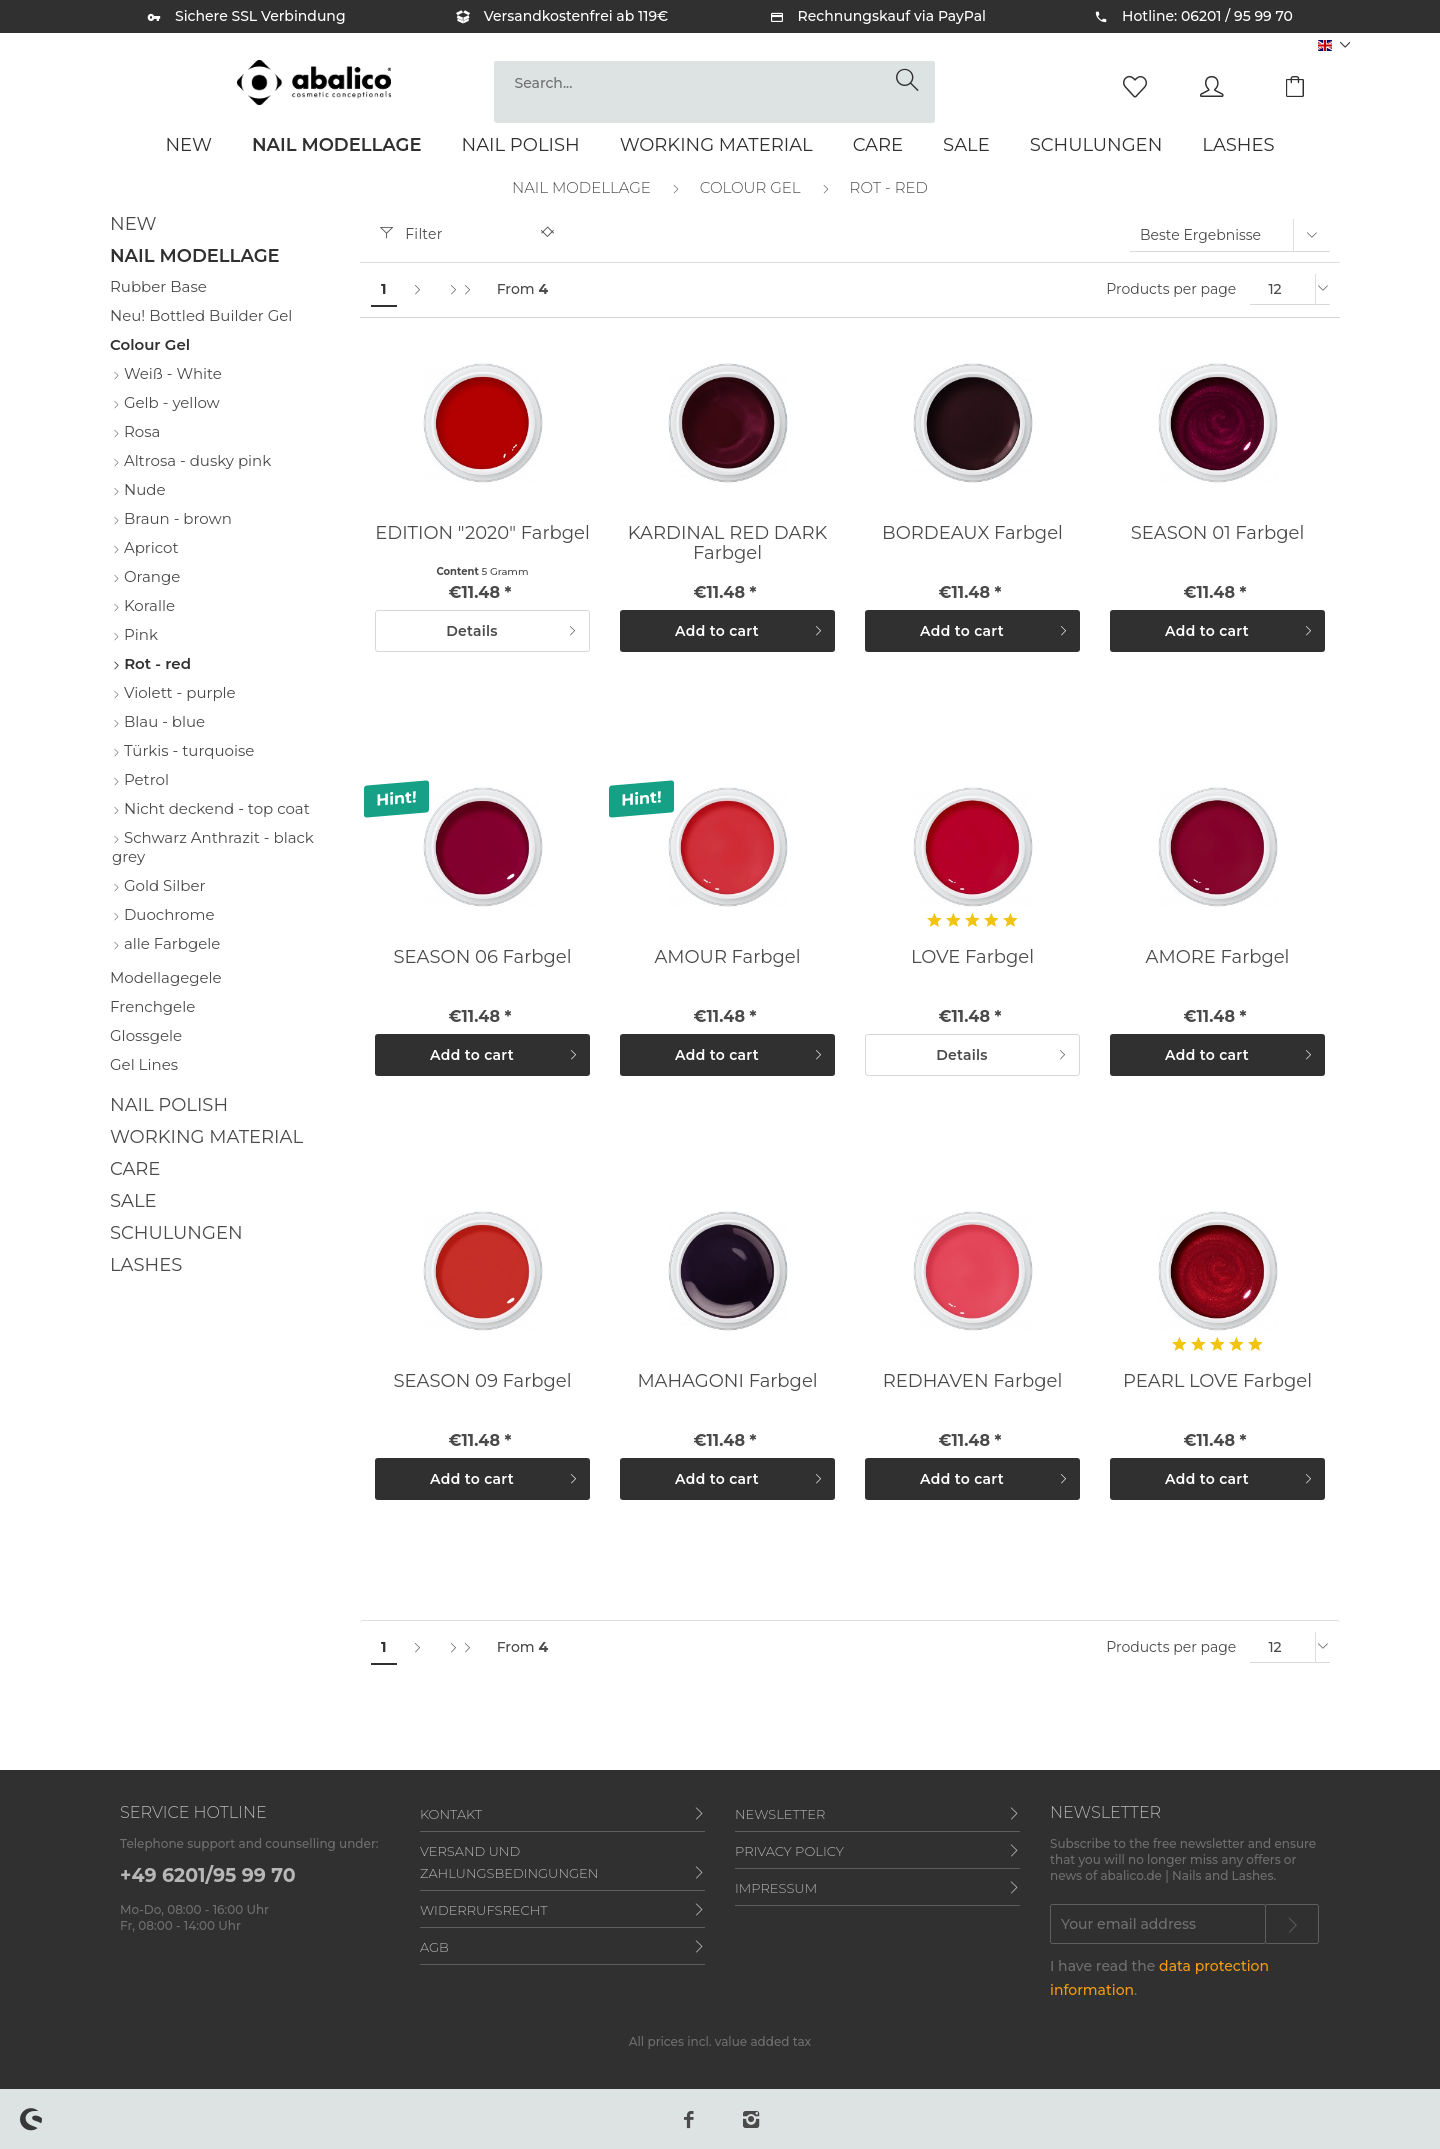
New (133, 224)
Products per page (1171, 289)
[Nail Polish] (521, 145)
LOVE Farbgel (972, 957)
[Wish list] (1140, 85)
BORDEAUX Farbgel (972, 533)
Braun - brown (176, 518)
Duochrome (167, 914)
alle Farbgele (170, 943)
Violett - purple (178, 692)
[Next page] (417, 289)
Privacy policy (789, 1851)
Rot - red (155, 663)
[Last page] (460, 289)
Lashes (146, 1265)
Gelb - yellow (170, 402)
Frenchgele (152, 1006)
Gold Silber (163, 885)
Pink (139, 634)
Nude (142, 489)
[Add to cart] (727, 631)
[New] (188, 145)
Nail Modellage (195, 256)
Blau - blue (162, 721)
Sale (133, 1201)
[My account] (1231, 85)
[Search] (910, 81)
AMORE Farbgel (1218, 957)
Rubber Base (158, 286)
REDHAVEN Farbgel (972, 1381)
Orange (150, 576)
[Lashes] (1238, 145)
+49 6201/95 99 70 (208, 1875)
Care (135, 1169)
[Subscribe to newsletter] (1292, 1924)
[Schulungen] (1096, 145)
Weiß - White (171, 373)
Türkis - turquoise (187, 750)
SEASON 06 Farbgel (482, 957)
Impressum (776, 1888)
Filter (411, 234)
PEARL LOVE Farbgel (1217, 1381)
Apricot (149, 547)
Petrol (144, 779)
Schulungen (176, 1233)
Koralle (147, 605)
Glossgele (146, 1035)
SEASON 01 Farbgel (1218, 533)
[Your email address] (1158, 1924)
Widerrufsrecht (484, 1910)
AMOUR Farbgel (727, 957)
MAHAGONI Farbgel (727, 1381)
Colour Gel (150, 344)
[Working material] (716, 145)
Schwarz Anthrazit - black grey (213, 847)
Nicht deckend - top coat (215, 808)
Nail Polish (169, 1105)
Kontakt (451, 1814)
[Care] (878, 145)
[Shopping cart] (1310, 85)
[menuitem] (714, 92)
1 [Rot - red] (384, 289)
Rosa (140, 431)
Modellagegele (166, 977)
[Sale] (966, 145)
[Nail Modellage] (337, 145)
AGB (434, 1947)
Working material (206, 1137)
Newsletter (780, 1814)
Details (511, 627)
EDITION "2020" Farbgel (482, 533)
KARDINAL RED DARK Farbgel (727, 542)
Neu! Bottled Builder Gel (201, 315)
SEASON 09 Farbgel (482, 1381)
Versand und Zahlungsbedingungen (509, 1862)
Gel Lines (144, 1064)
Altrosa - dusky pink (195, 460)
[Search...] (714, 82)
